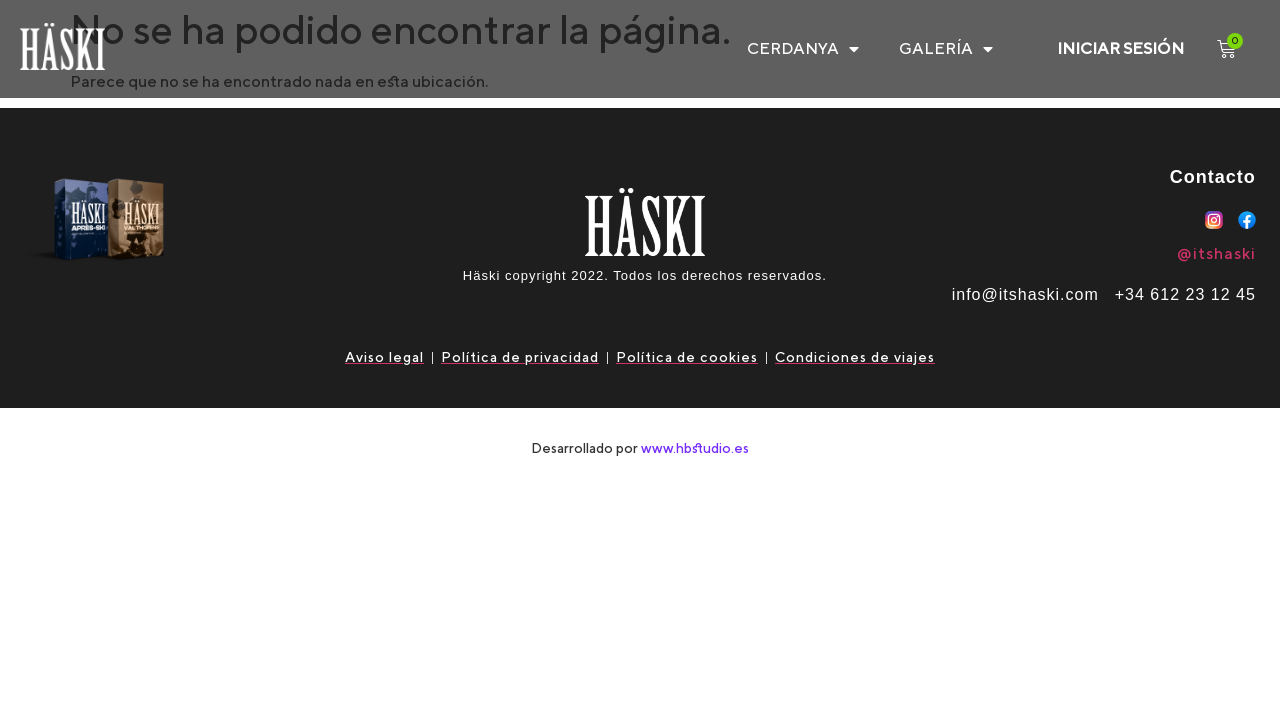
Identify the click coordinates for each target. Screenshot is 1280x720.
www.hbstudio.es (695, 448)
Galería (946, 49)
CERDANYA (803, 49)
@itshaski (1216, 253)
